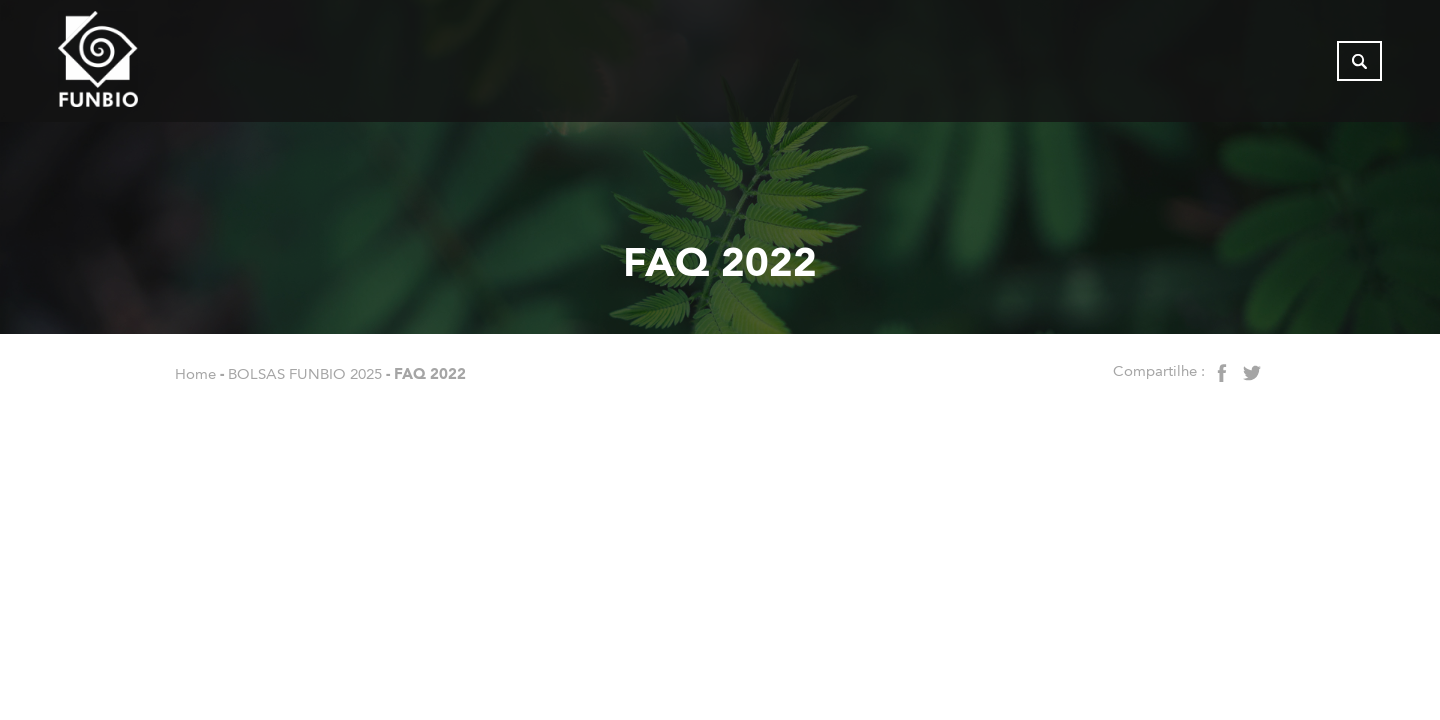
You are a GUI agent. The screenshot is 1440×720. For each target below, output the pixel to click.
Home (195, 374)
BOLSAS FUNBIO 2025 (305, 374)
